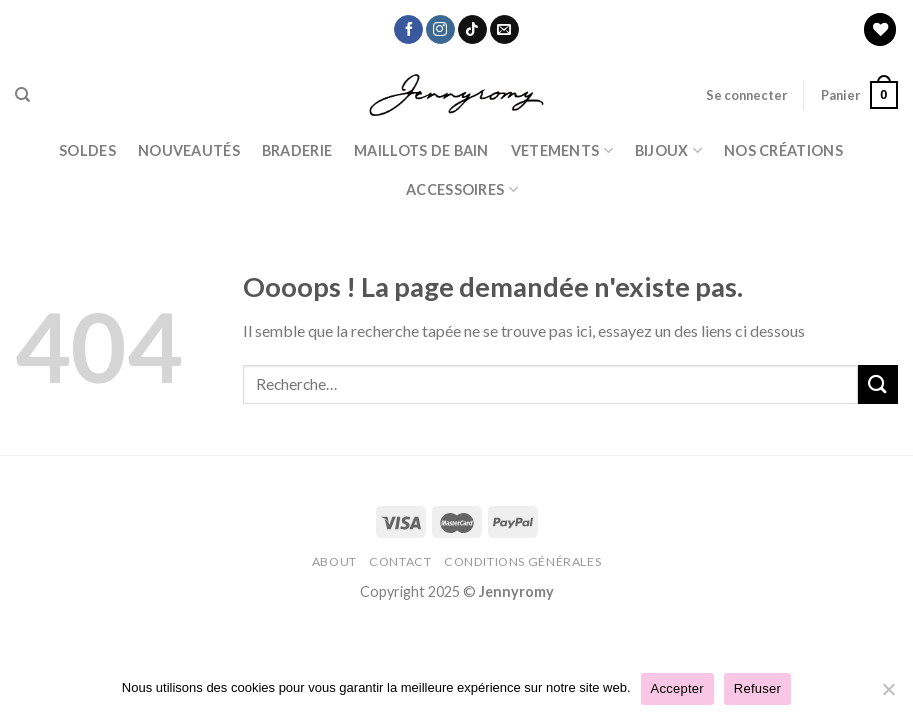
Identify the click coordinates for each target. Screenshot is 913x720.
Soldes (87, 150)
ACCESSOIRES (462, 189)
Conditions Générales (522, 561)
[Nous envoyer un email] (504, 30)
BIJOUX (668, 150)
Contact (400, 561)
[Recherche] (22, 95)
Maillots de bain (421, 150)
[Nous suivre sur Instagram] (440, 30)
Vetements (562, 150)
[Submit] (878, 384)
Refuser (757, 688)
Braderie (297, 150)
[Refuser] (888, 695)
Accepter (677, 688)
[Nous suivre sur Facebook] (408, 30)
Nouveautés (189, 150)
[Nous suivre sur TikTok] (472, 30)
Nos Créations (783, 150)
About (334, 561)
